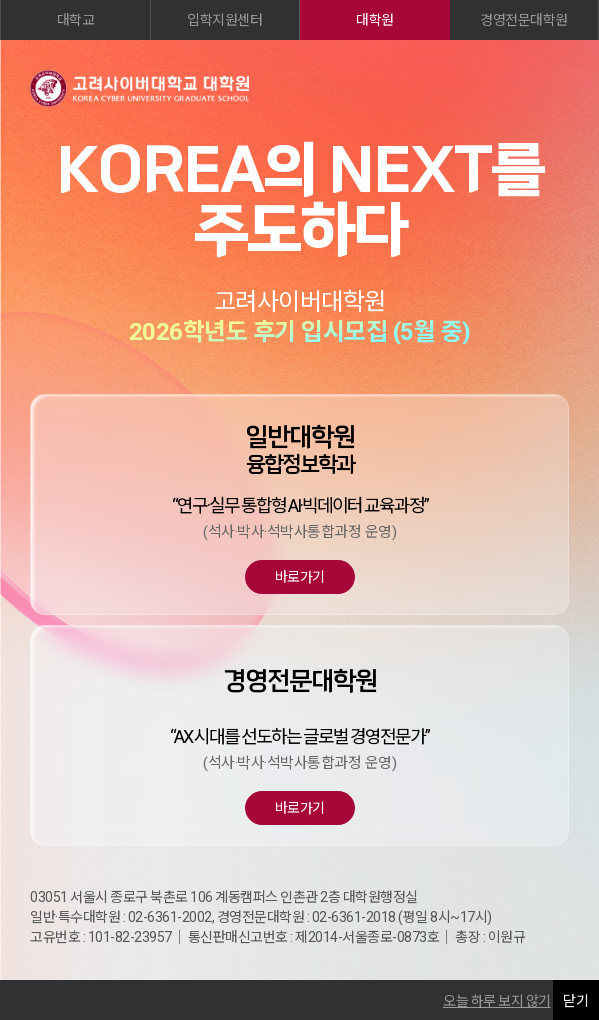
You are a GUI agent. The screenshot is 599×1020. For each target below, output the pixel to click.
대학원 (375, 20)
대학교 (76, 20)
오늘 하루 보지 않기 (497, 1001)
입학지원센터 (224, 20)
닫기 (576, 1001)
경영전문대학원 (524, 20)
